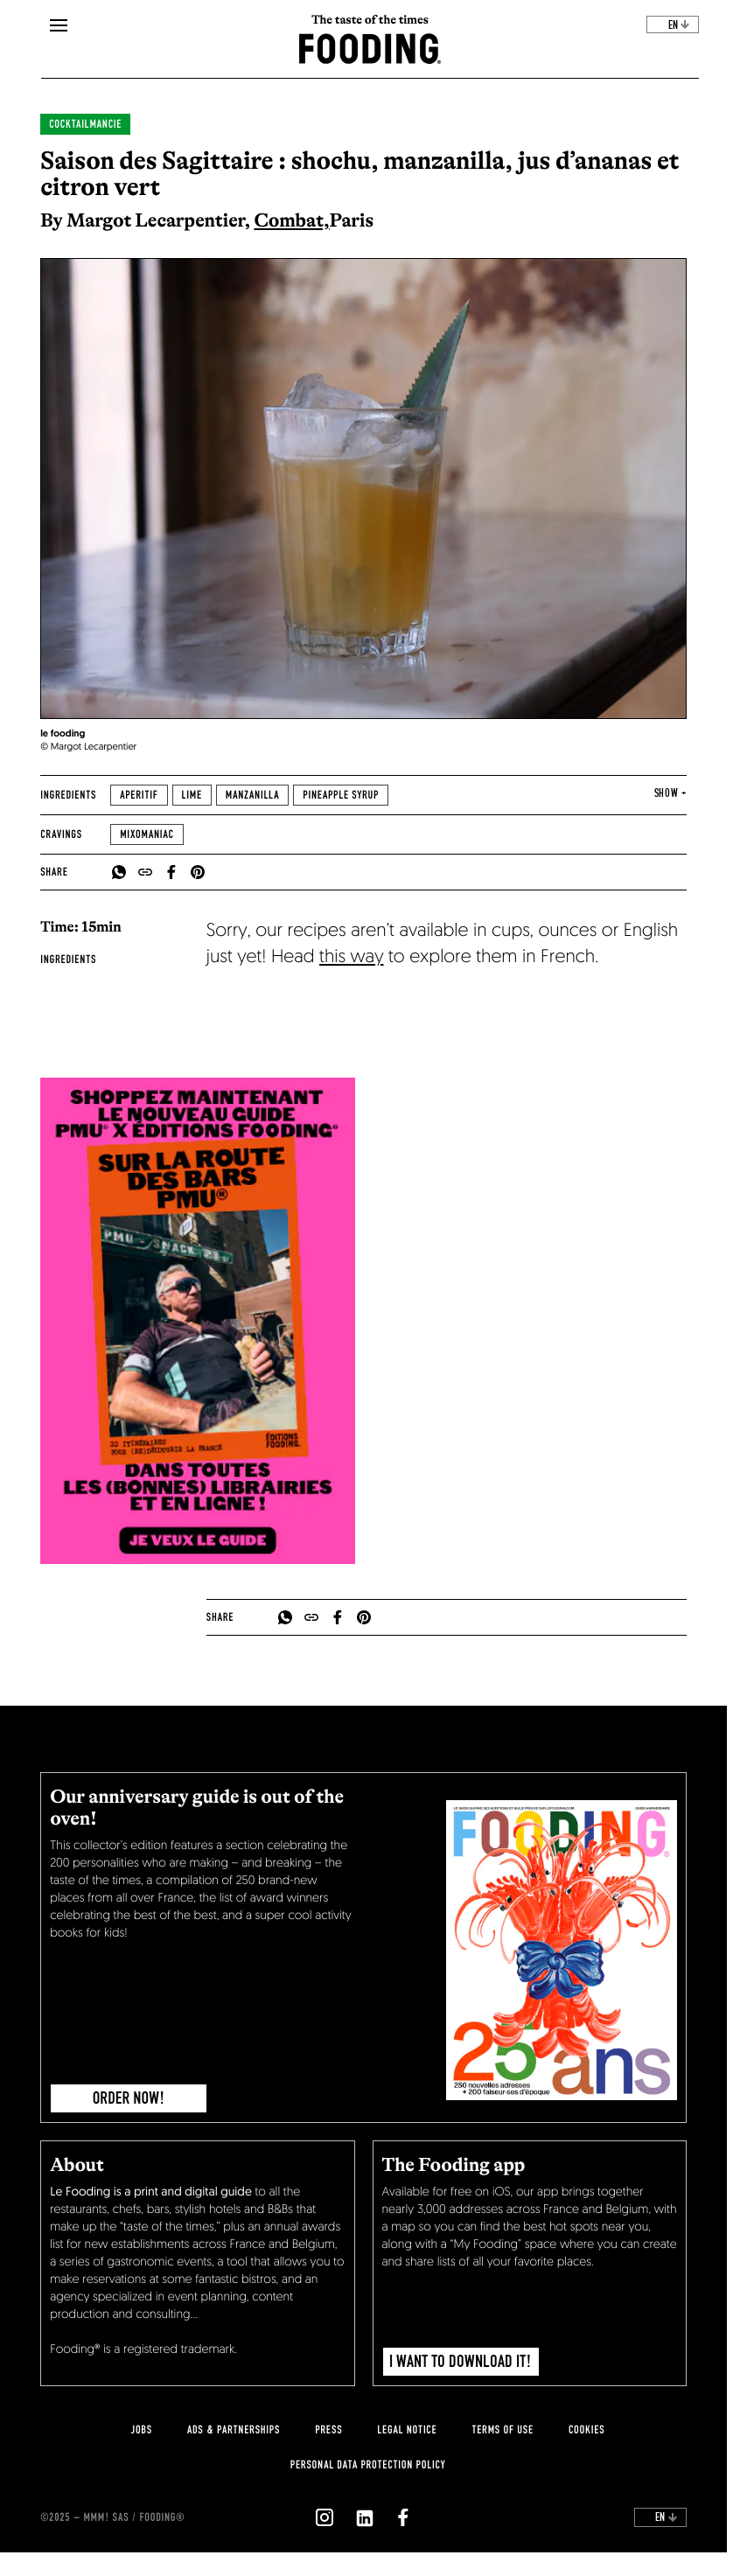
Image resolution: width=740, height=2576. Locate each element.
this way (351, 958)
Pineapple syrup (341, 795)
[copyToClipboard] (145, 872)
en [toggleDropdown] (679, 25)
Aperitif (138, 795)
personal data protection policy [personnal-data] (367, 2465)
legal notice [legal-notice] (406, 2430)
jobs (141, 2430)
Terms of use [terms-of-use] (502, 2430)
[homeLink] (370, 47)
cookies (586, 2430)
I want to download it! (460, 2361)
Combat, (291, 220)
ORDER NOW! (129, 2098)
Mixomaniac (147, 834)
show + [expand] (670, 793)
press (328, 2430)
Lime (192, 795)
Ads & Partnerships (233, 2430)
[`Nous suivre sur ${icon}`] (324, 2517)
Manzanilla (252, 795)
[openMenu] (58, 26)
